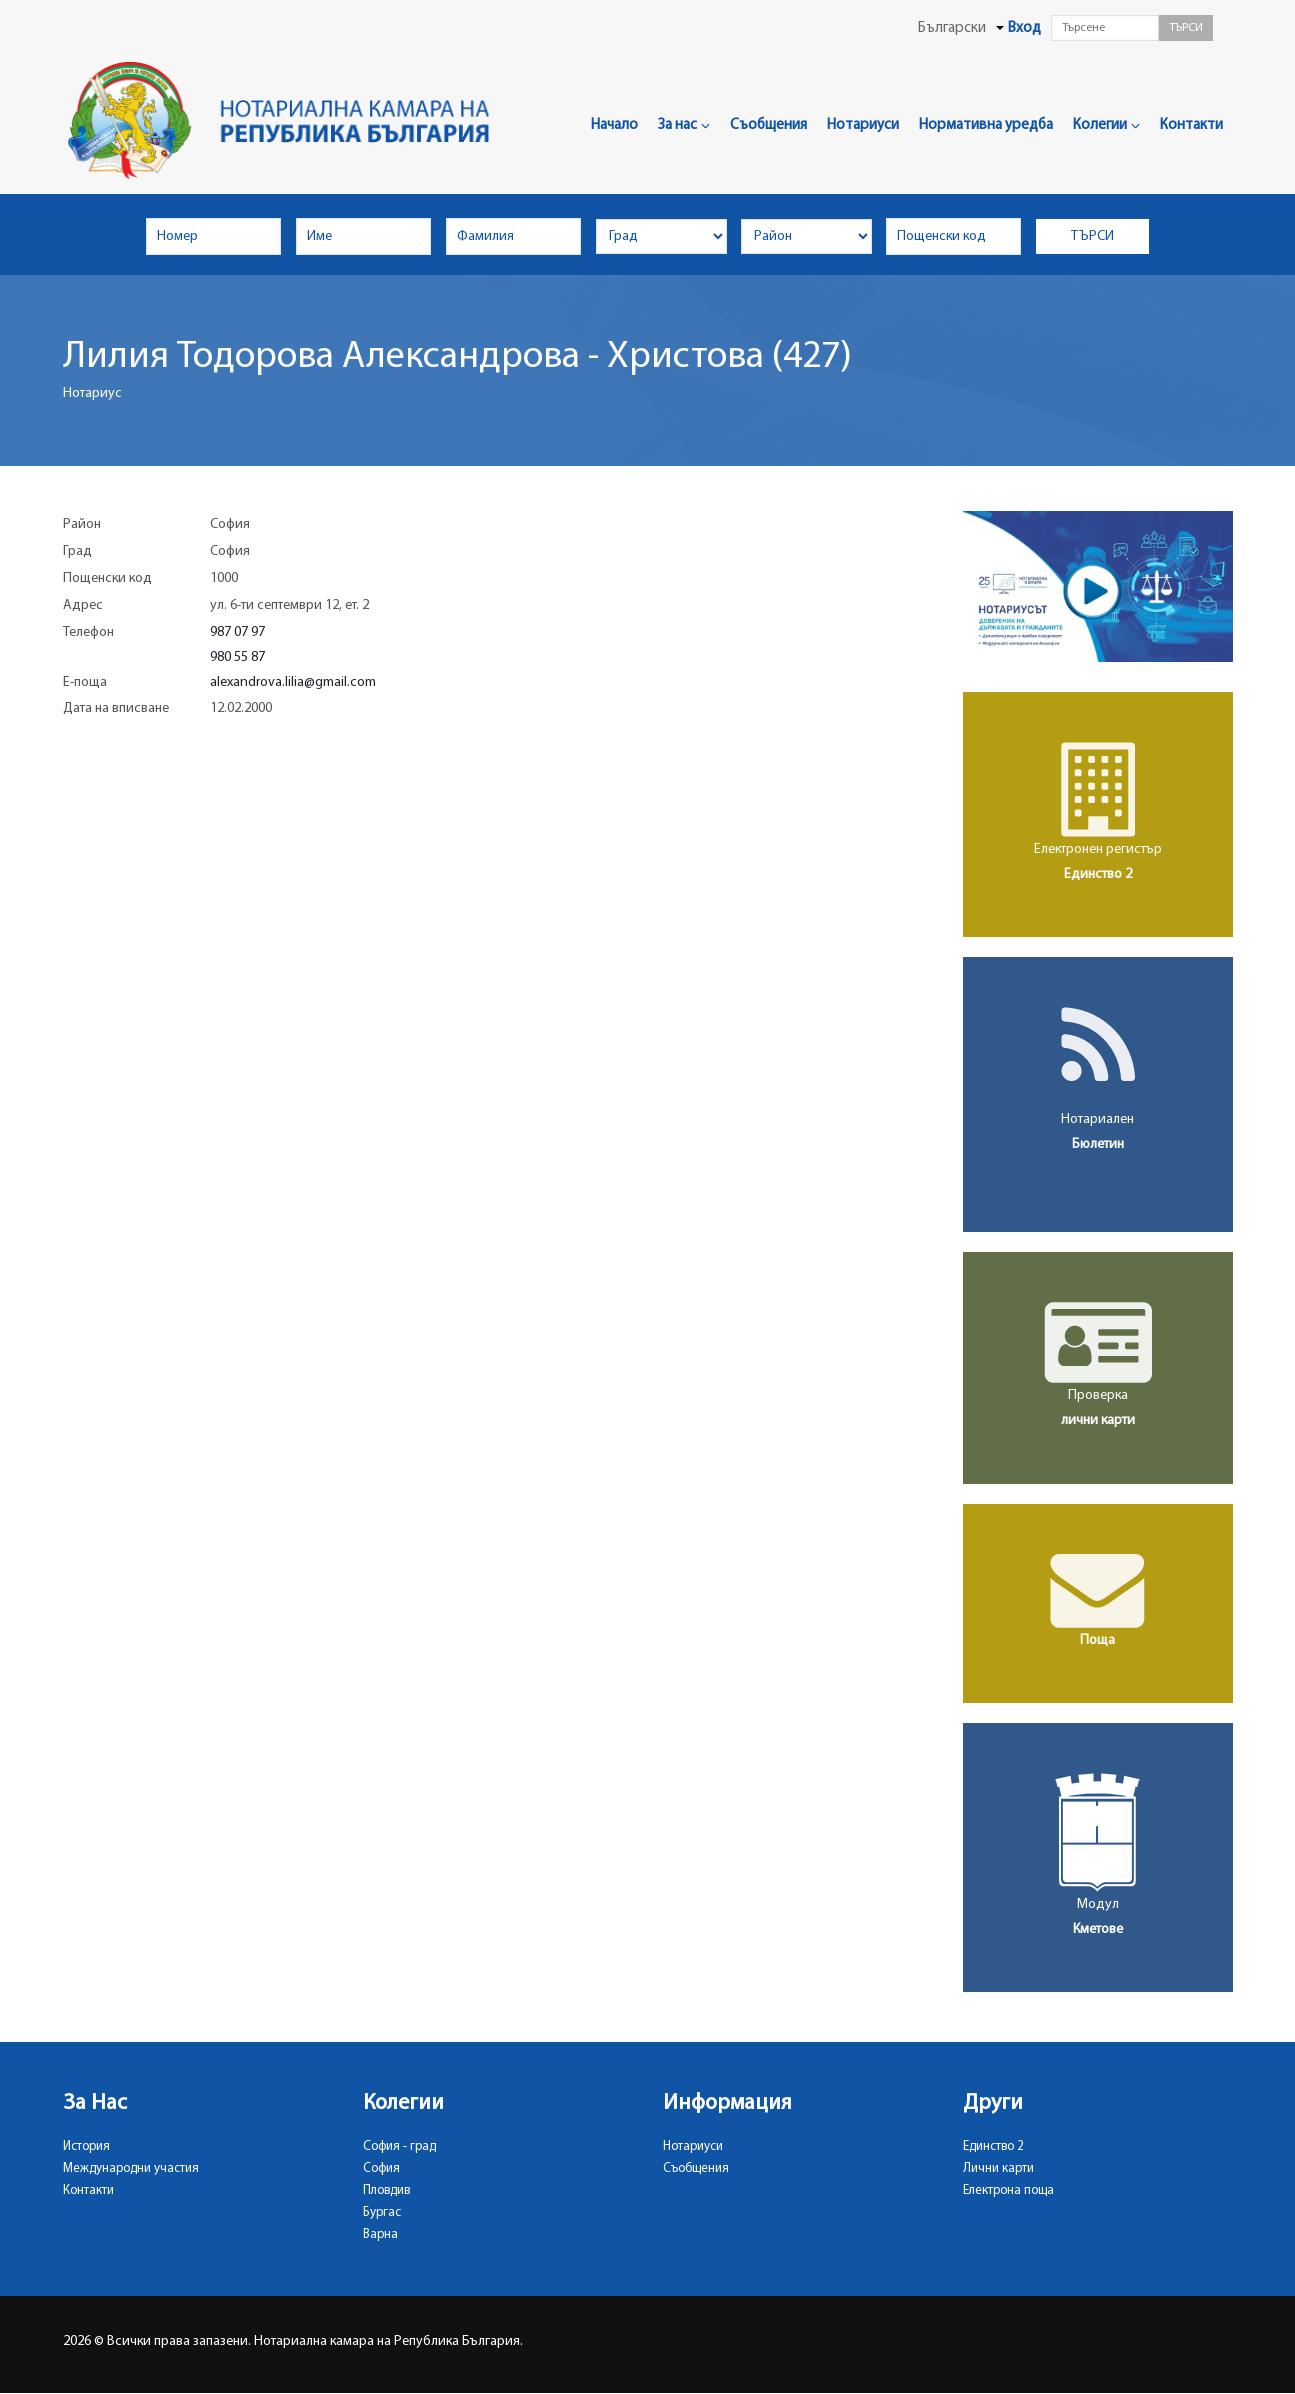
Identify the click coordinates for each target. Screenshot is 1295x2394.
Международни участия (131, 2168)
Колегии (1106, 125)
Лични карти (998, 2168)
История (86, 2146)
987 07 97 (237, 632)
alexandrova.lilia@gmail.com (293, 682)
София (381, 2168)
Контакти (1191, 125)
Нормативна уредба (986, 125)
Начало (614, 125)
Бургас (382, 2212)
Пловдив (386, 2190)
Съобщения (768, 125)
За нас (684, 125)
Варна (380, 2234)
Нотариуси (863, 125)
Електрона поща (1008, 2190)
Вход (1024, 28)
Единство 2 (993, 2146)
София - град (399, 2146)
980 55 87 (237, 657)
